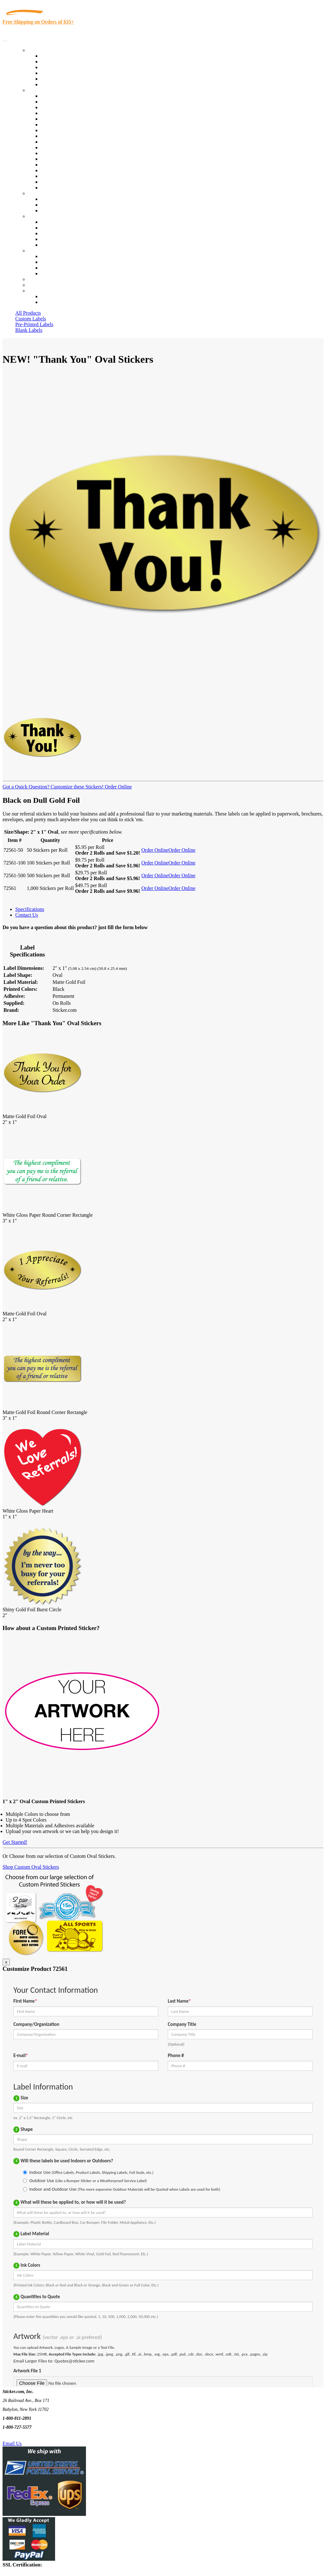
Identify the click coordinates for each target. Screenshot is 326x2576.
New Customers (57, 302)
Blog (46, 227)
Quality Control (57, 101)
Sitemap (49, 273)
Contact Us (39, 250)
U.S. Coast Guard (59, 170)
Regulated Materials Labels (69, 176)
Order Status (53, 262)
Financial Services (59, 147)
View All (50, 96)
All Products (28, 313)
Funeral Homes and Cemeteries (73, 182)
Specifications (29, 909)
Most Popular (54, 78)
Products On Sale (58, 67)
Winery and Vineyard (62, 113)
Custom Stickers (44, 193)
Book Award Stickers (62, 187)
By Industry (40, 90)
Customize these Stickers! (76, 786)
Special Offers (55, 84)
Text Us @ (25, 2436)
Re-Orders (38, 279)
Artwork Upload (57, 210)
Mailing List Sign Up (62, 267)
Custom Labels (30, 318)
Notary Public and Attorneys (70, 124)
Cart (32, 290)
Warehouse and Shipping (66, 136)
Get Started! (15, 1842)
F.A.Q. (47, 245)
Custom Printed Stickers (65, 141)
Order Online (117, 786)
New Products (55, 73)
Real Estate (52, 164)
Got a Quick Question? (26, 786)
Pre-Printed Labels (34, 324)
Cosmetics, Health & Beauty (70, 130)
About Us (38, 216)
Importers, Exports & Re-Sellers (74, 119)
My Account (40, 285)
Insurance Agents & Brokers (70, 107)
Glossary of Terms (59, 239)
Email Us (12, 2443)
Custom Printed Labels (64, 61)
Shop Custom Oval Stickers (31, 1867)
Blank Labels (28, 330)
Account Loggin (57, 296)
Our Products (41, 50)
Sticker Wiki (53, 233)
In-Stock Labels (57, 56)
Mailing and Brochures (64, 153)
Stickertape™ (55, 159)
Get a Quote (53, 204)
